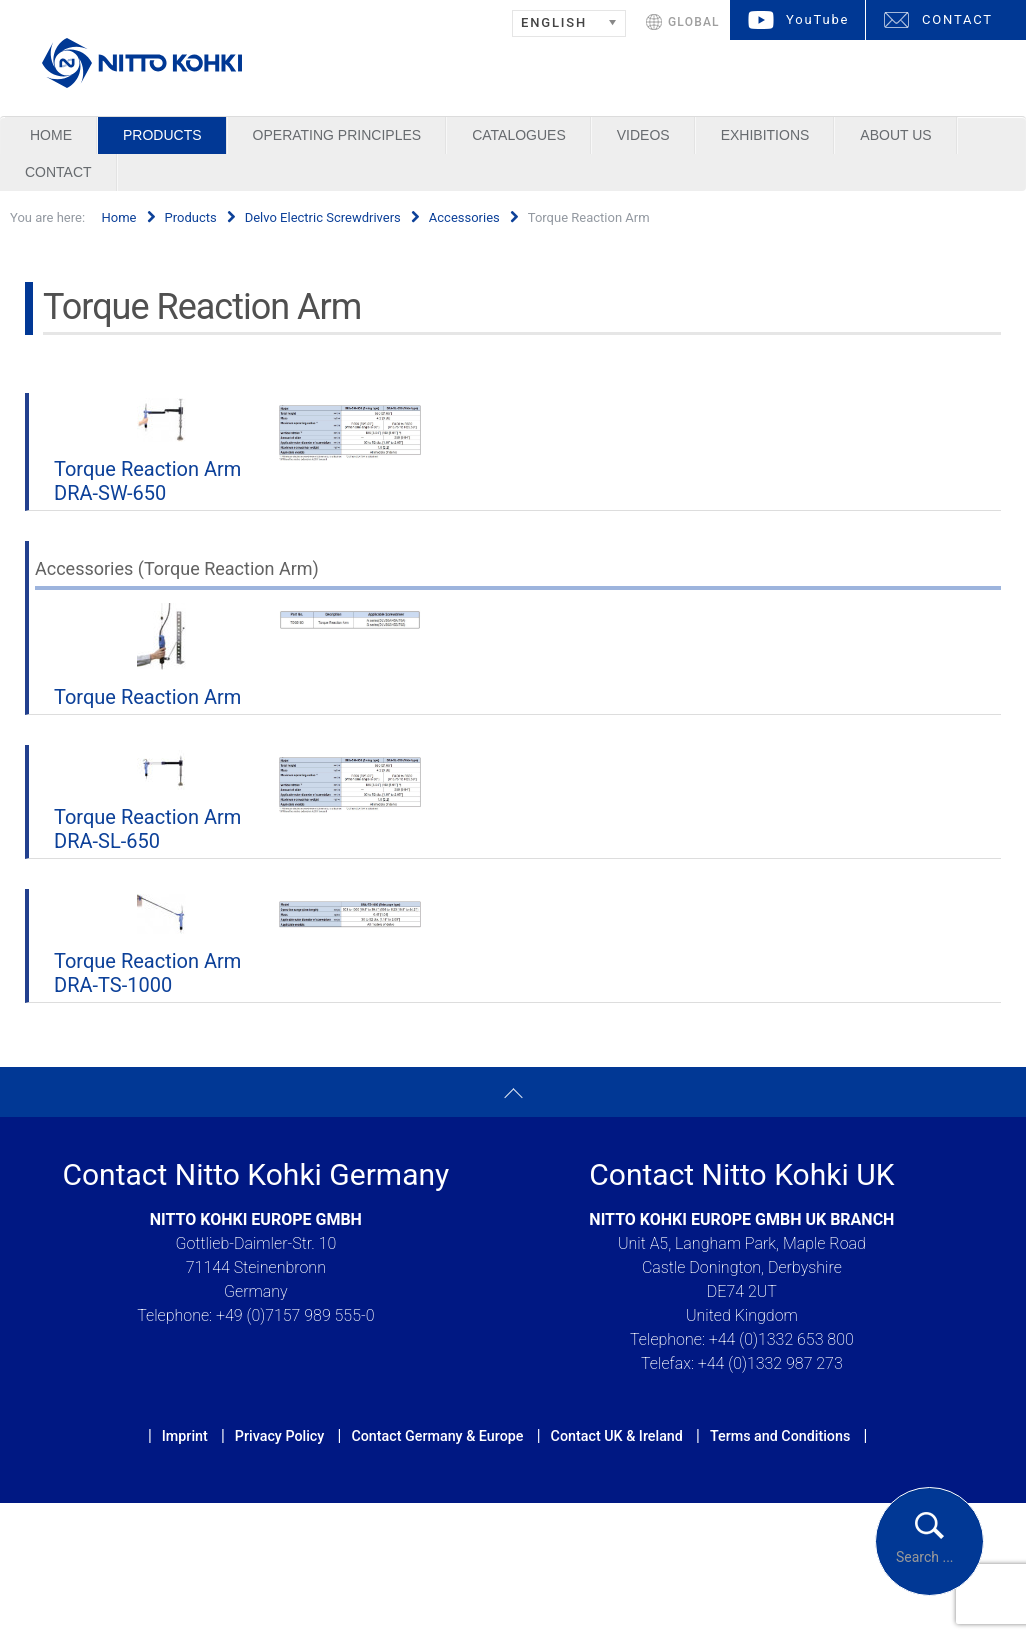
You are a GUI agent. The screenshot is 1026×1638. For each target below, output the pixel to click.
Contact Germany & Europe (437, 1436)
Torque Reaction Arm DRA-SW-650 (147, 481)
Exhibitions (765, 135)
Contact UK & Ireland (617, 1436)
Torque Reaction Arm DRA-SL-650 (147, 829)
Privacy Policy (279, 1436)
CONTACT (957, 19)
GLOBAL (694, 22)
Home (51, 135)
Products (162, 135)
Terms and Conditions (780, 1436)
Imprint (185, 1436)
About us (895, 135)
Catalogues (519, 135)
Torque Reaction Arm (147, 697)
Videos (643, 135)
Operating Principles (337, 135)
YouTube (817, 19)
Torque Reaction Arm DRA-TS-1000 (147, 973)
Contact (58, 172)
